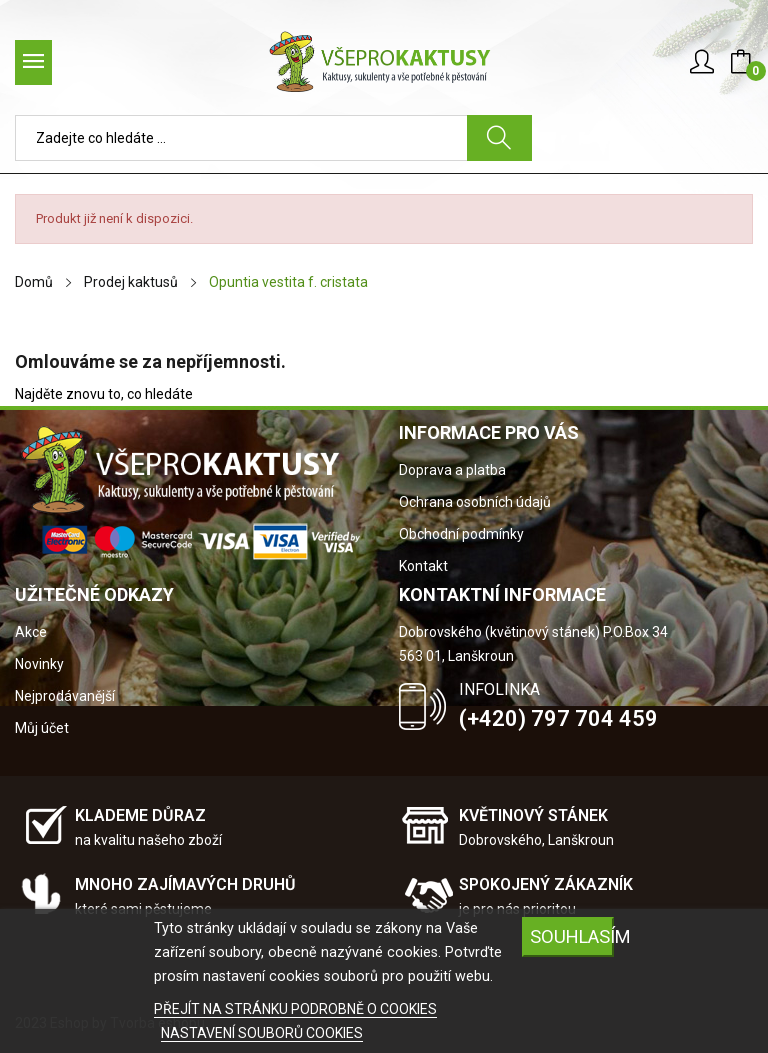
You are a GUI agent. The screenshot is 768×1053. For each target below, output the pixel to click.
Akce (31, 632)
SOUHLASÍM (572, 936)
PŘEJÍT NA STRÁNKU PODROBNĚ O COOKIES (295, 1009)
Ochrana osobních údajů (475, 502)
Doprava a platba (452, 470)
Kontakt (423, 566)
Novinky (39, 664)
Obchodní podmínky (461, 534)
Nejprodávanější (65, 696)
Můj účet (42, 728)
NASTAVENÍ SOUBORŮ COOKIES (262, 1033)
